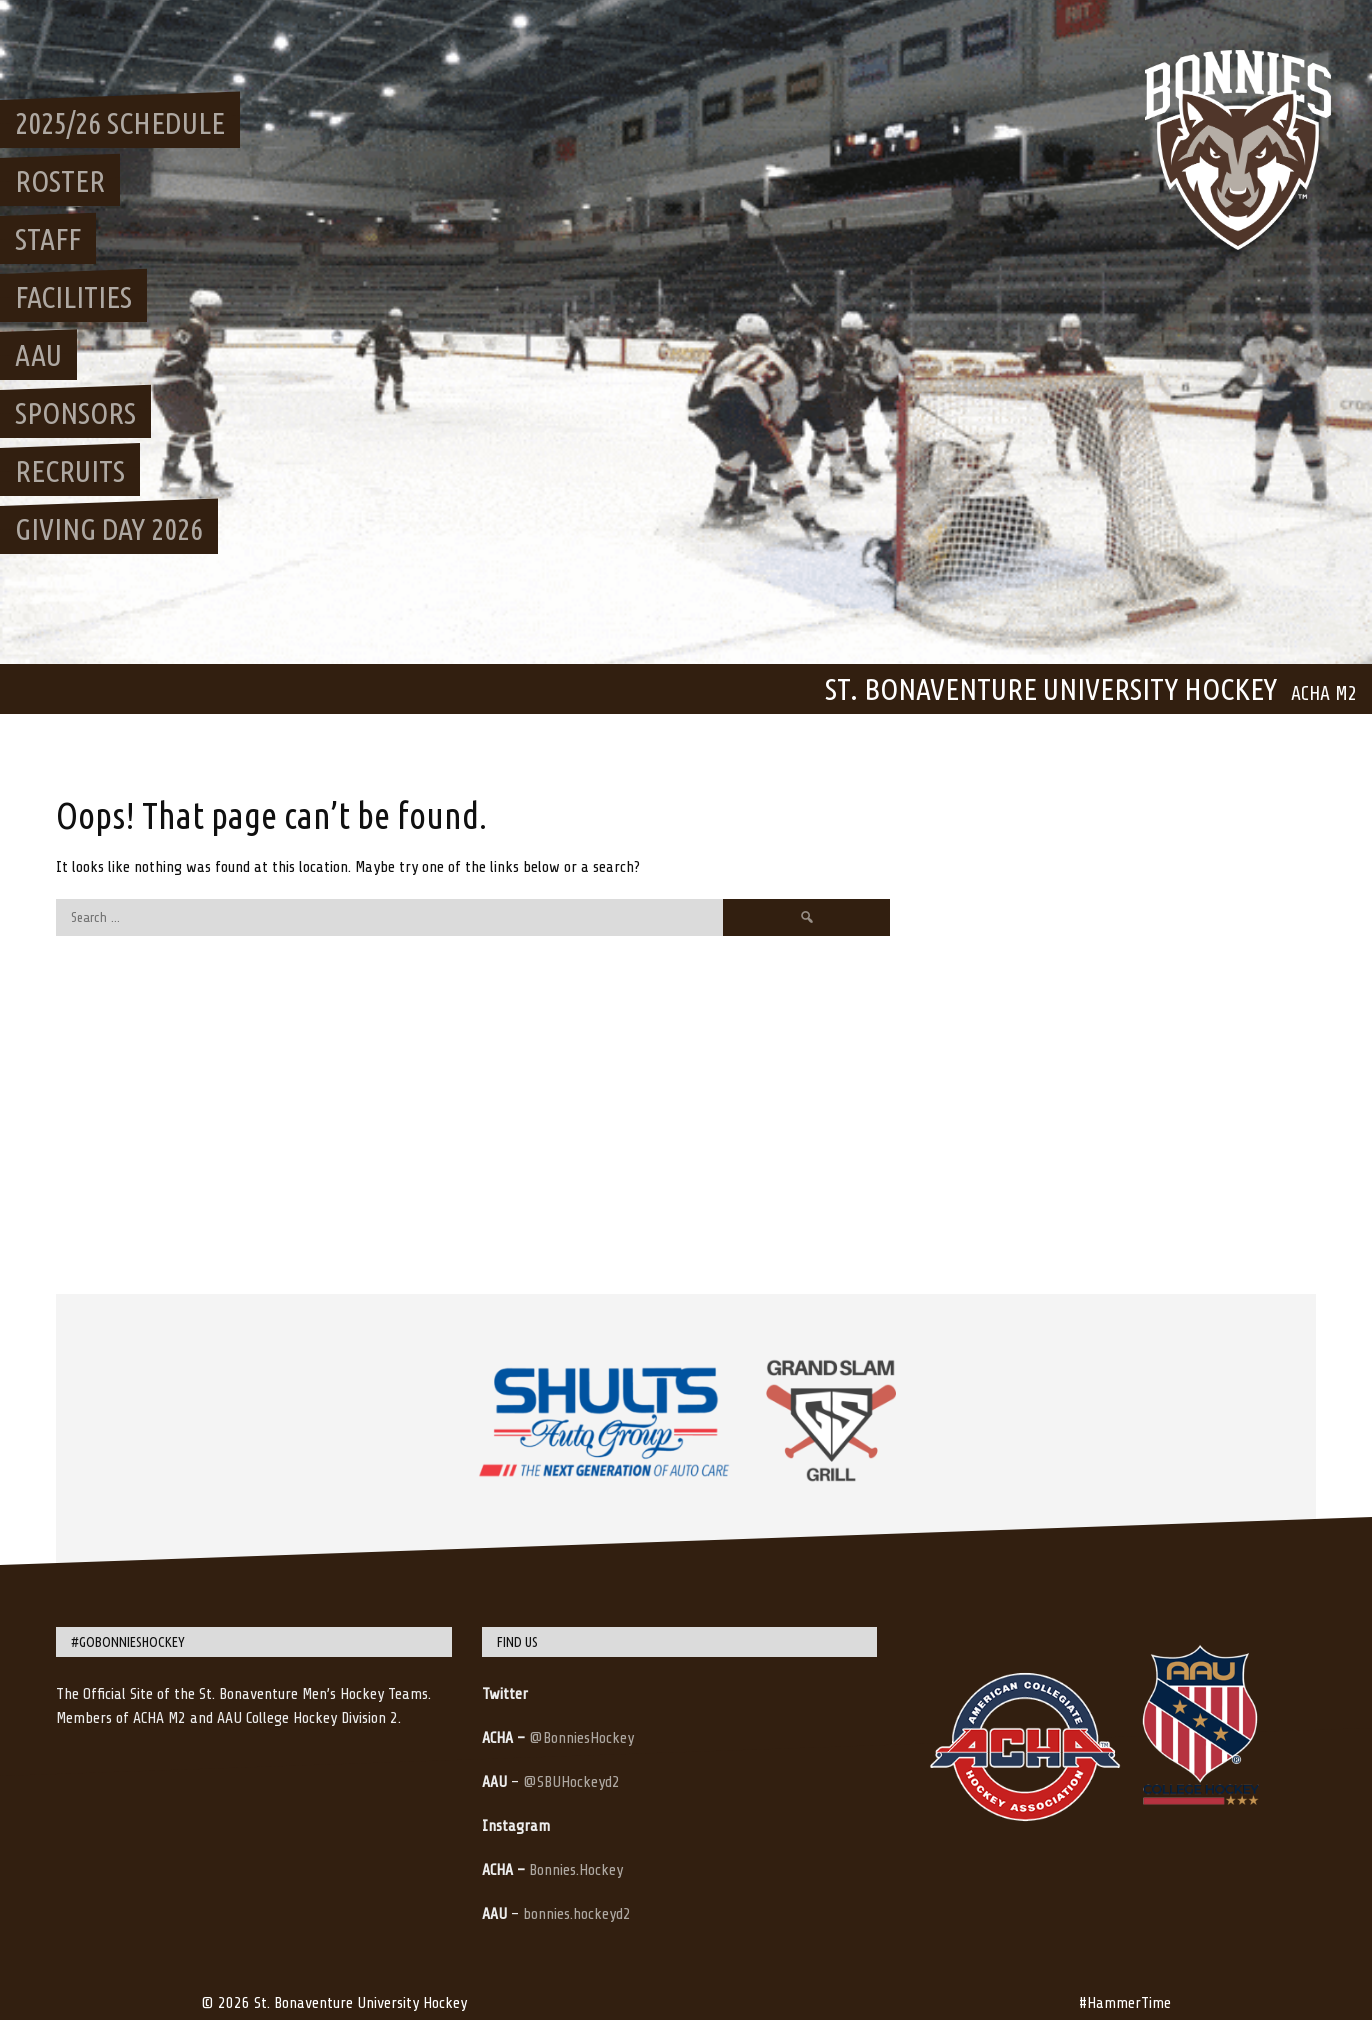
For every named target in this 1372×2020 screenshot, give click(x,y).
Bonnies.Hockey (576, 1870)
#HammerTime (1125, 2003)
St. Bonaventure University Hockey (1051, 689)
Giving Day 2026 (109, 529)
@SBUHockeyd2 (571, 1782)
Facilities (73, 297)
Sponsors (75, 413)
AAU (38, 355)
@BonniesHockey (581, 1738)
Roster (60, 181)
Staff (48, 239)
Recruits (70, 471)
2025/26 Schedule (120, 123)
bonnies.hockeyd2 (577, 1914)
